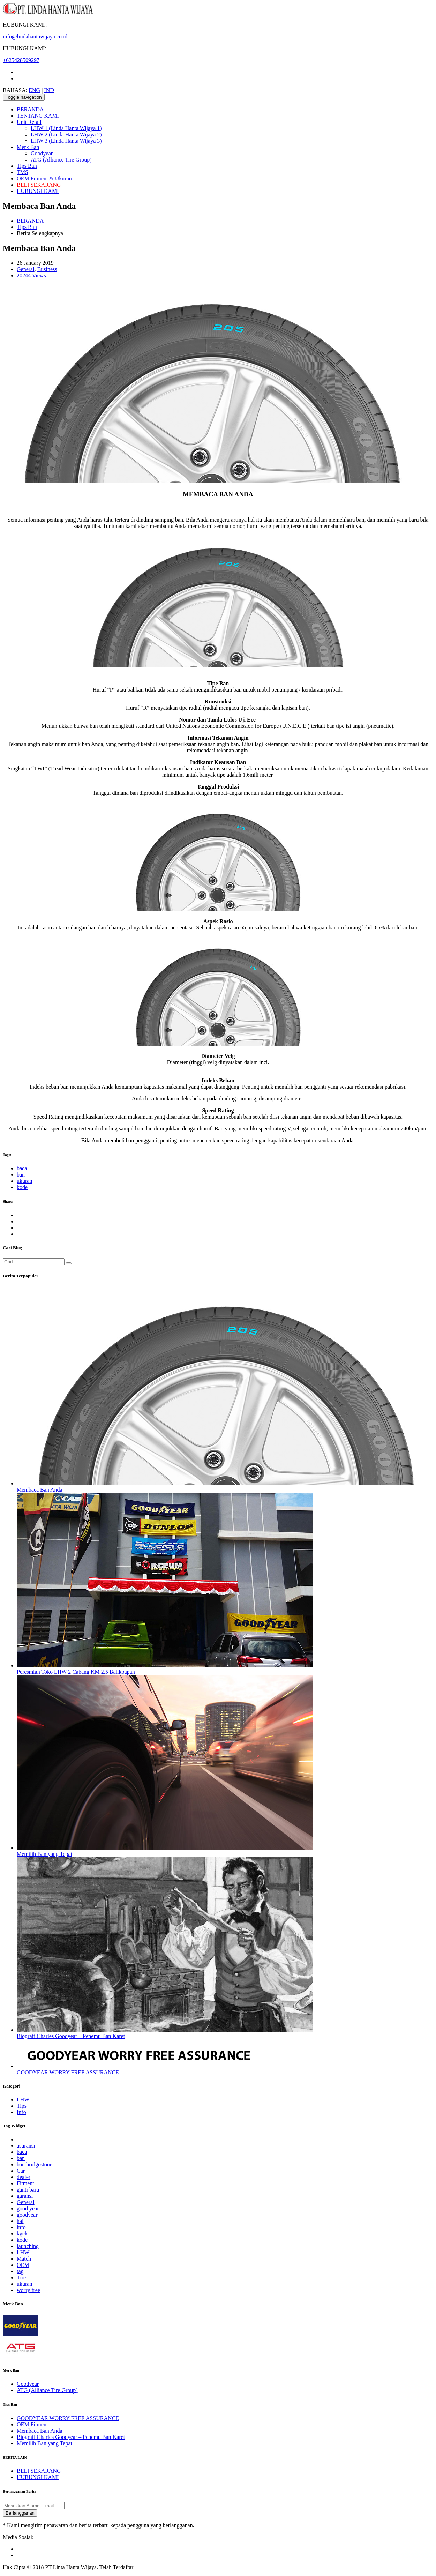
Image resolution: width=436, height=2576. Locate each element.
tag (20, 2271)
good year (28, 2208)
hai (20, 2221)
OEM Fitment (32, 2424)
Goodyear (42, 153)
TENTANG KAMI (38, 116)
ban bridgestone (34, 2164)
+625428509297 (21, 60)
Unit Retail (29, 122)
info (21, 2227)
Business (47, 269)
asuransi (26, 2146)
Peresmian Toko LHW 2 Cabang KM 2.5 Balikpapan (76, 1672)
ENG (34, 90)
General (26, 269)
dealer (23, 2177)
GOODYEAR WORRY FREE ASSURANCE (68, 2072)
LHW (23, 2100)
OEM (23, 2265)
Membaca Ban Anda (39, 1490)
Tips (22, 2106)
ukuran (24, 1181)
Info (21, 2112)
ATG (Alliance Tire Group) (61, 160)
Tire (21, 2277)
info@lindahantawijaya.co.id (35, 36)
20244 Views (31, 275)
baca (22, 1168)
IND (49, 90)
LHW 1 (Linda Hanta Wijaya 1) (66, 128)
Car (21, 2171)
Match (24, 2259)
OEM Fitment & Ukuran (44, 178)
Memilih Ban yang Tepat (44, 1854)
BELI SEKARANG (39, 185)
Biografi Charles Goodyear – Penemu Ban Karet (71, 2036)
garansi (25, 2196)
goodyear (27, 2215)
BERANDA (30, 109)
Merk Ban (28, 147)
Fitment (25, 2183)
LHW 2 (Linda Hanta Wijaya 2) (66, 134)
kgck (22, 2234)
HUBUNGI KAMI (38, 191)
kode (22, 1187)
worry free (28, 2290)
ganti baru (28, 2190)
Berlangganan (20, 2513)
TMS (22, 172)
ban (21, 1175)
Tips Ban (27, 166)
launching (28, 2246)
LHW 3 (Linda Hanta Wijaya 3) (66, 141)
